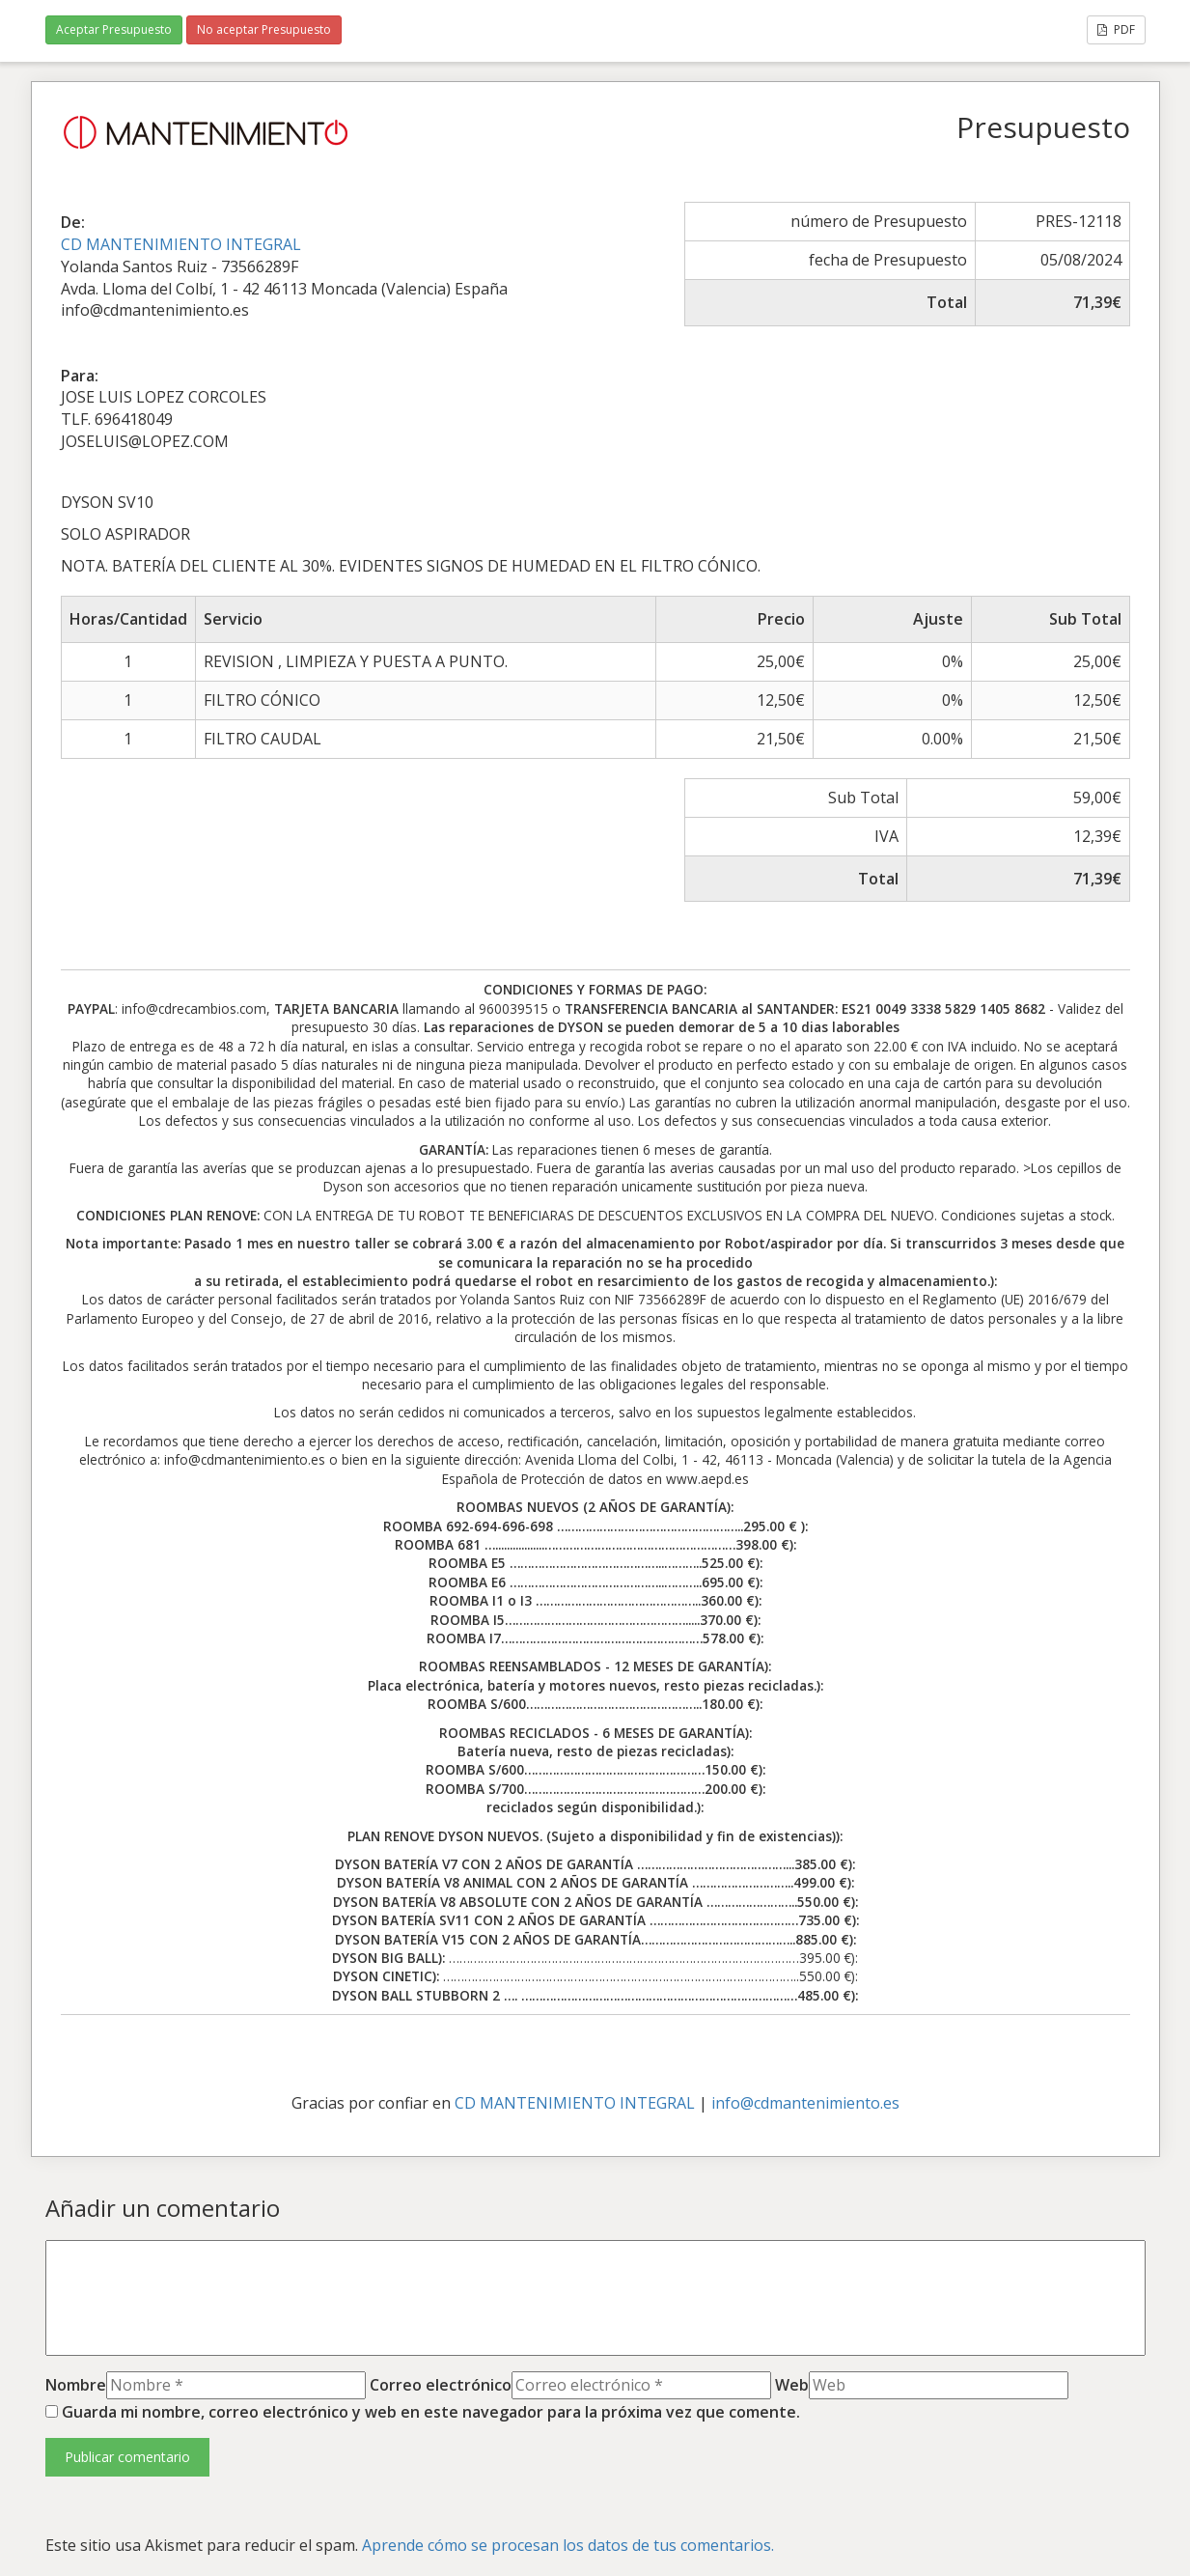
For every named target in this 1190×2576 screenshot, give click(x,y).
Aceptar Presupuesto (114, 29)
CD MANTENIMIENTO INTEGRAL (181, 244)
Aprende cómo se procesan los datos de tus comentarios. (568, 2545)
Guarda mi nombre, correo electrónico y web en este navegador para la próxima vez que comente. (431, 2411)
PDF (1116, 29)
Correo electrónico (441, 2384)
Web (792, 2384)
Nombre (75, 2384)
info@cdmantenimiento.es (805, 2103)
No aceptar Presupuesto (264, 29)
